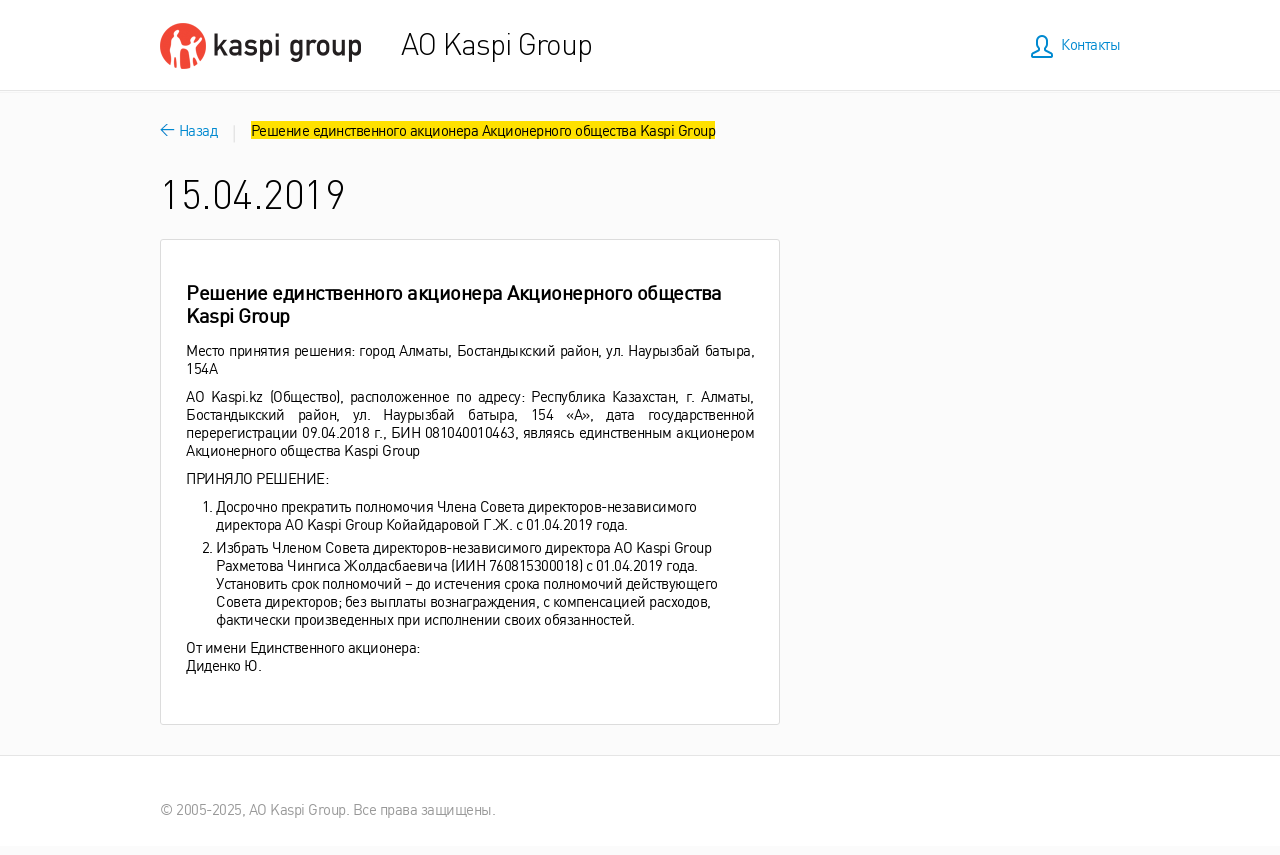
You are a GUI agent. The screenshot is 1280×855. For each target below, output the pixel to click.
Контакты (1090, 43)
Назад (188, 129)
